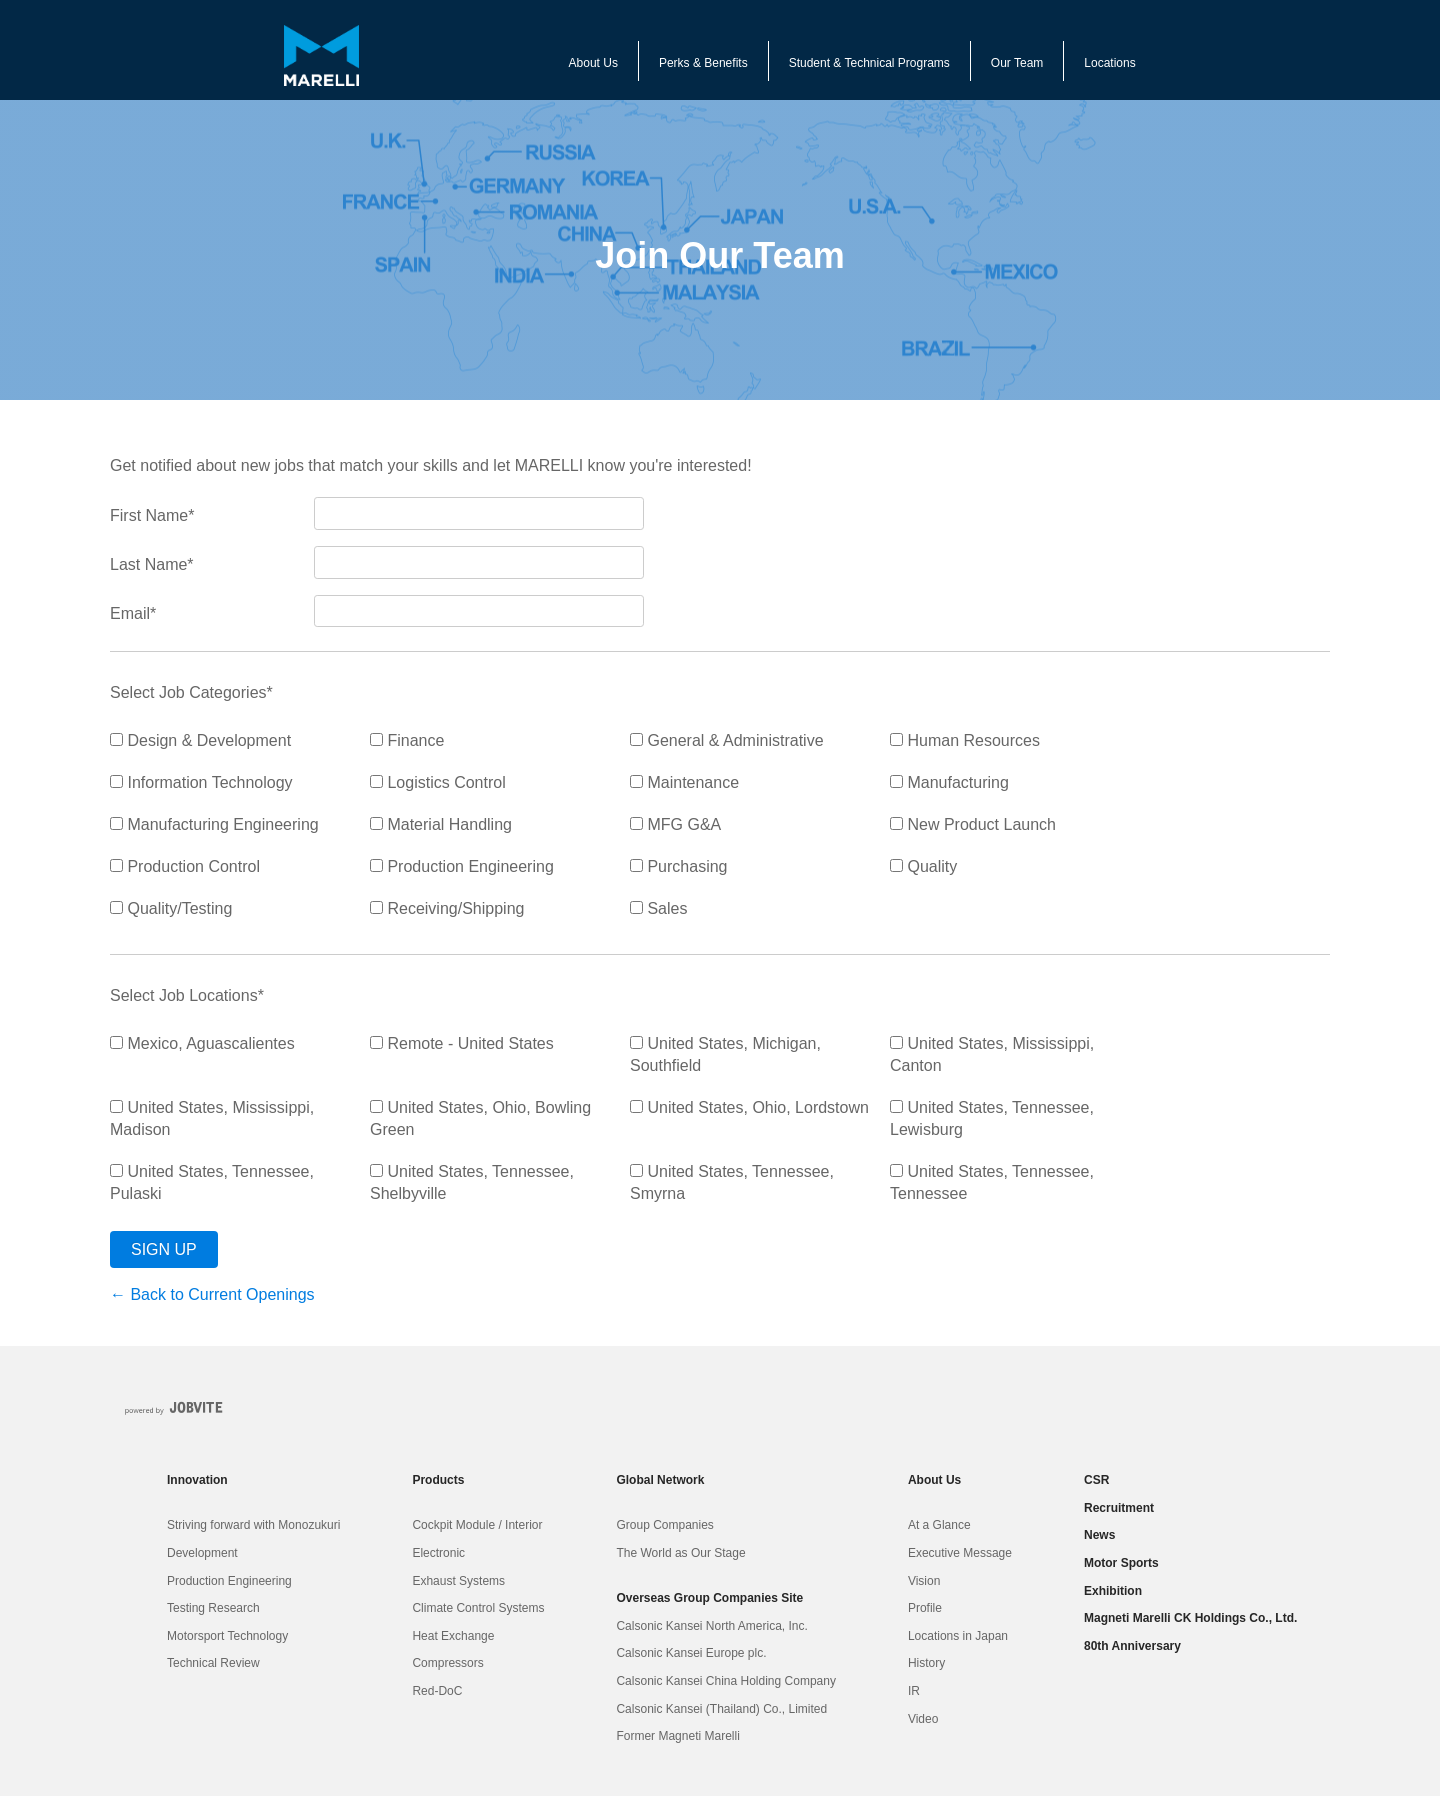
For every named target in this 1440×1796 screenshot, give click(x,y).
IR (914, 1691)
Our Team (1017, 63)
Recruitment (1119, 1508)
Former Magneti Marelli (677, 1736)
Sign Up (164, 1249)
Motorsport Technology (227, 1636)
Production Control (185, 866)
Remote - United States (462, 1043)
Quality (923, 866)
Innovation (197, 1480)
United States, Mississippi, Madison (212, 1118)
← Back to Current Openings (212, 1294)
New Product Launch (973, 824)
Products (438, 1480)
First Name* (152, 515)
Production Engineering (462, 866)
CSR (1096, 1480)
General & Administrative (727, 740)
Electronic (438, 1553)
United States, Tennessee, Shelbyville (472, 1182)
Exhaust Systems (458, 1581)
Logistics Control (438, 782)
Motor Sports (1121, 1563)
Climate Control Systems (478, 1608)
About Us (593, 63)
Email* (133, 613)
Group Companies (664, 1525)
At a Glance (939, 1525)
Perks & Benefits (703, 63)
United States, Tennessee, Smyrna (732, 1182)
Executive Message (960, 1553)
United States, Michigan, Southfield (725, 1054)
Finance (407, 740)
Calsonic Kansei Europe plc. (691, 1653)
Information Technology (201, 782)
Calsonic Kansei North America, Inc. (711, 1626)
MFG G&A (675, 824)
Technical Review (213, 1663)
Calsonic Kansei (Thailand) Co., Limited (721, 1709)
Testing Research (213, 1608)
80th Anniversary (1132, 1646)
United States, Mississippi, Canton (992, 1054)
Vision (924, 1581)
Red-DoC (437, 1691)
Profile (925, 1608)
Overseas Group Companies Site (709, 1598)
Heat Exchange (453, 1636)
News (1099, 1535)
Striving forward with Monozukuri (253, 1525)
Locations (1109, 63)
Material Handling (441, 824)
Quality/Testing (171, 908)
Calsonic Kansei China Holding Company (725, 1681)
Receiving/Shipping (447, 908)
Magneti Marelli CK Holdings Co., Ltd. (1190, 1618)
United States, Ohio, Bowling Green (480, 1118)
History (926, 1663)
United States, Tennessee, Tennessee (992, 1182)
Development (202, 1553)
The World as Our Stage (680, 1553)
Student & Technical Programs (869, 63)
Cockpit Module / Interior (477, 1525)
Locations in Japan (958, 1636)
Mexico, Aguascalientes (202, 1043)
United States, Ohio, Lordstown (749, 1107)
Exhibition (1113, 1591)
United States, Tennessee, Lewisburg (992, 1118)
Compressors (447, 1663)
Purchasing (679, 866)
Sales (658, 908)
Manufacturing (949, 782)
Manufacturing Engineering (214, 824)
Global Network (660, 1480)
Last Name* (152, 564)
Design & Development (200, 740)
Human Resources (965, 740)
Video (923, 1719)
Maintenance (684, 782)
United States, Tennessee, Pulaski (212, 1182)
